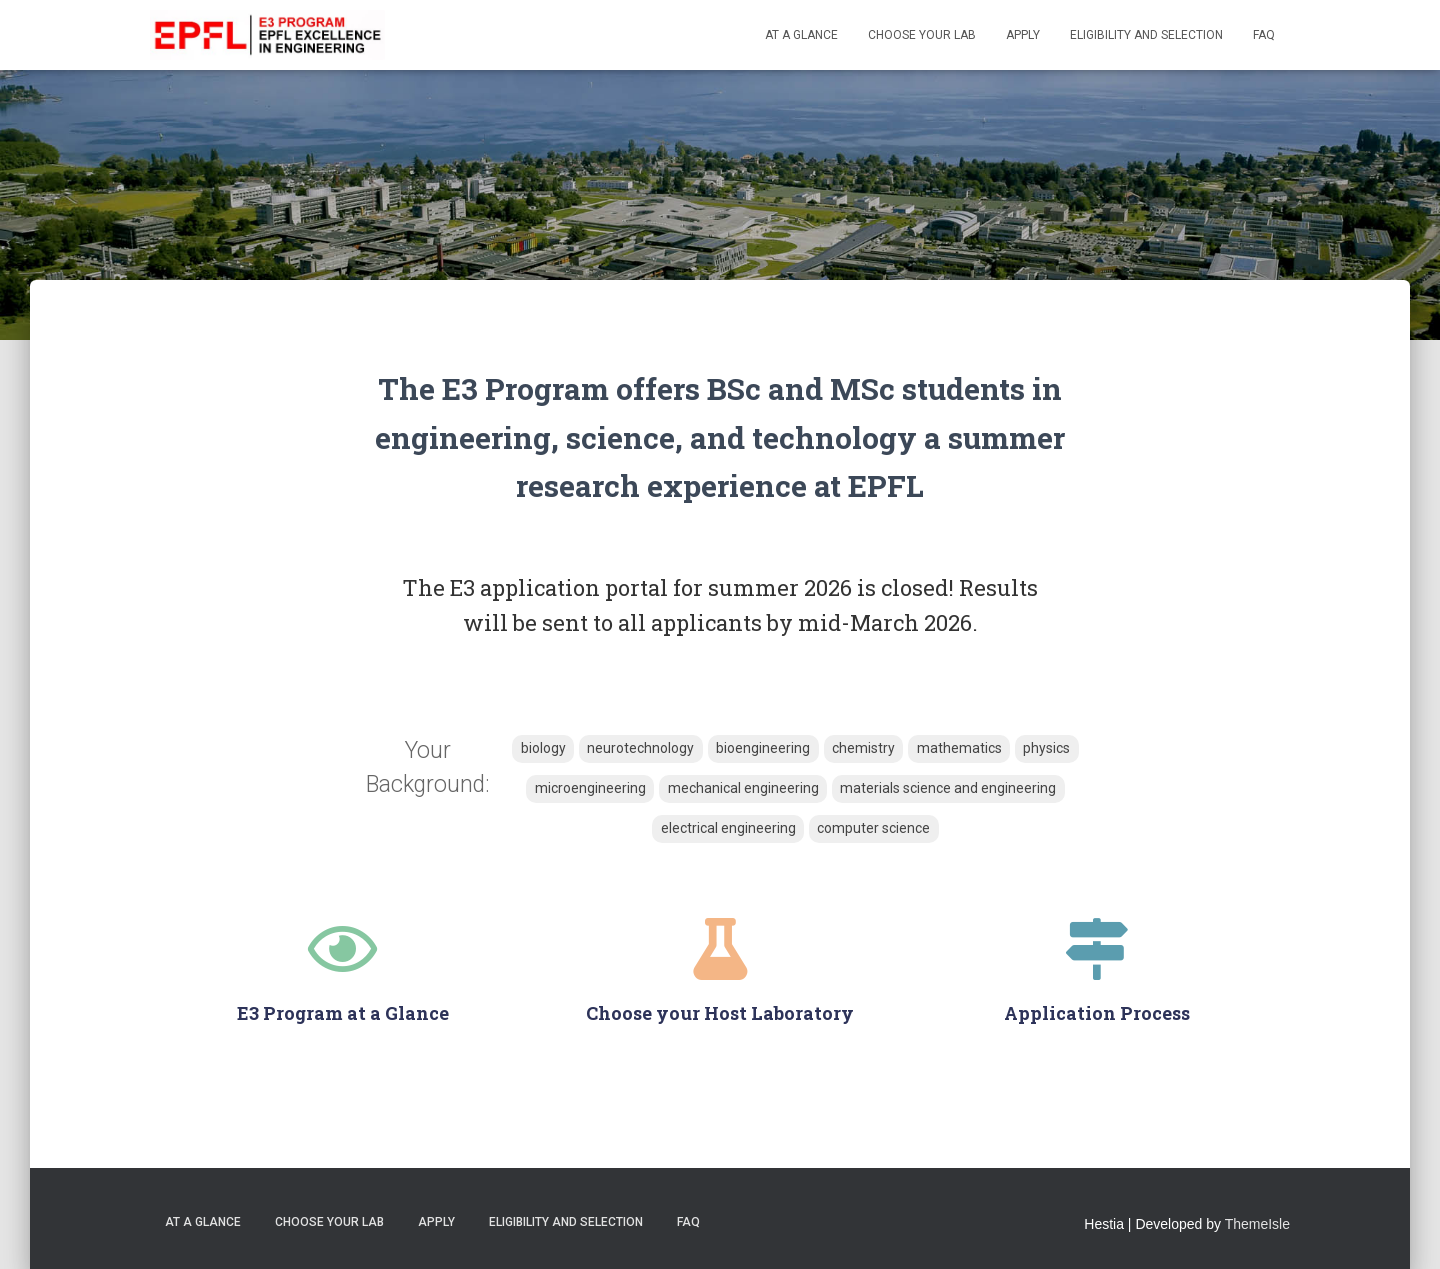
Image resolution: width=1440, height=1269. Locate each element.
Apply (1023, 35)
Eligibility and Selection (1146, 35)
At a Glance (801, 35)
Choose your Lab (922, 35)
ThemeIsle (1257, 1224)
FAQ (1264, 35)
